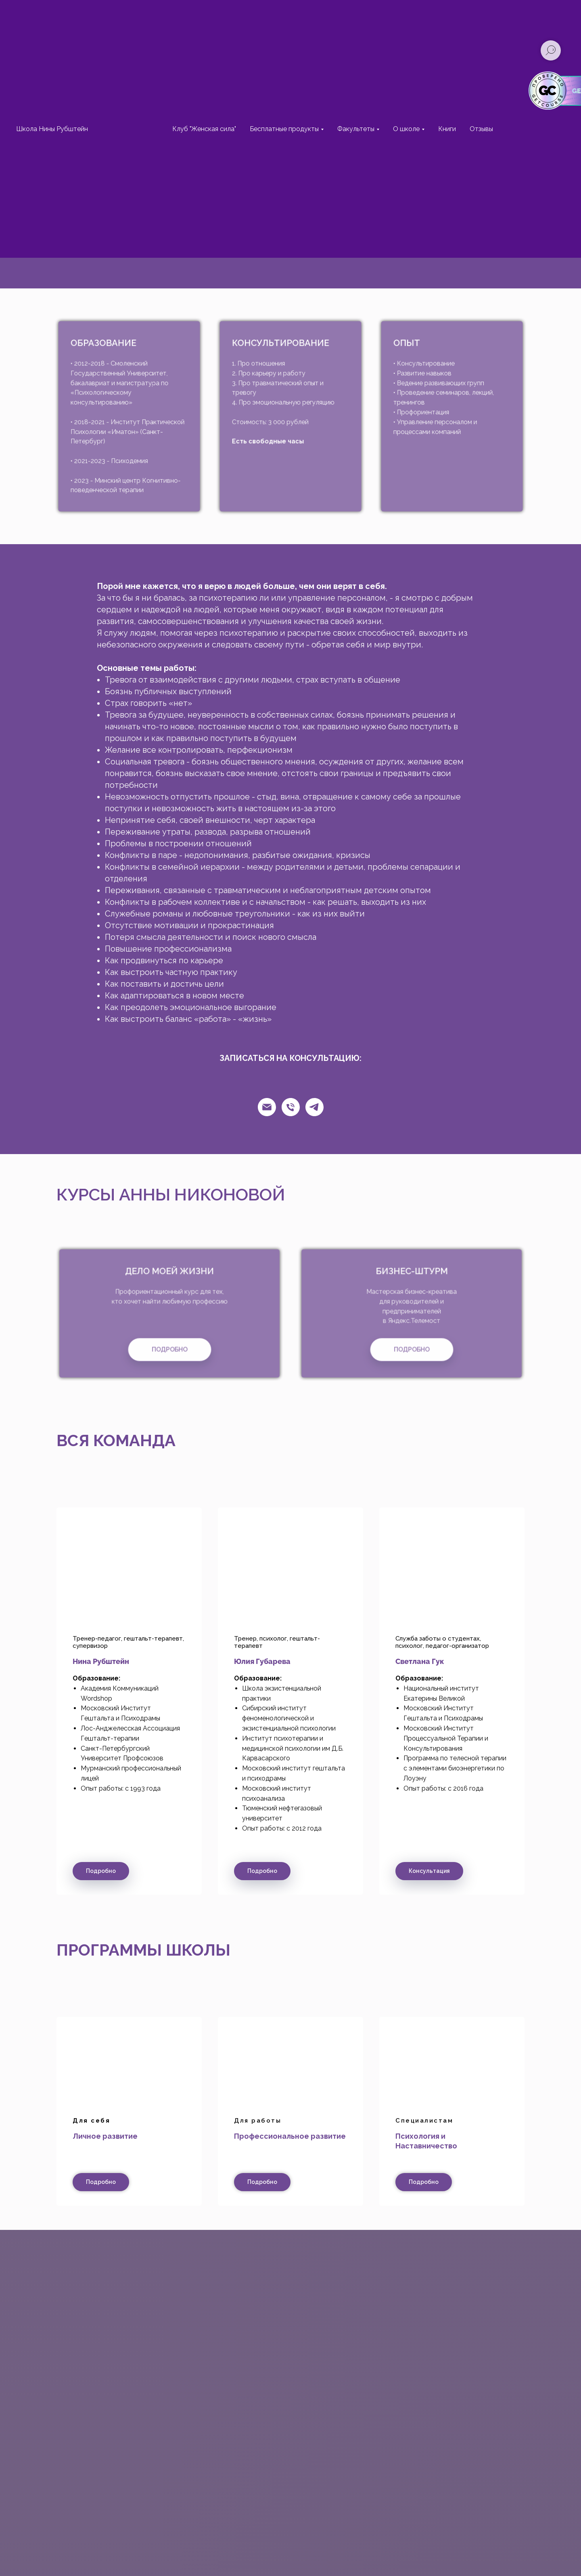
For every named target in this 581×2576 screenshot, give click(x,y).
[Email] (267, 1107)
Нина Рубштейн (101, 1661)
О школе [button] (406, 129)
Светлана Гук (419, 1661)
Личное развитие (105, 2136)
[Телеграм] (314, 1107)
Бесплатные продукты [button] (284, 129)
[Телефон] (291, 1107)
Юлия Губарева (262, 1661)
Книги (447, 129)
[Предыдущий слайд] (21, 1701)
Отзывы (481, 129)
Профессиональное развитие (290, 2136)
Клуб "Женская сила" (204, 129)
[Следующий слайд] (560, 1701)
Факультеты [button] (355, 129)
